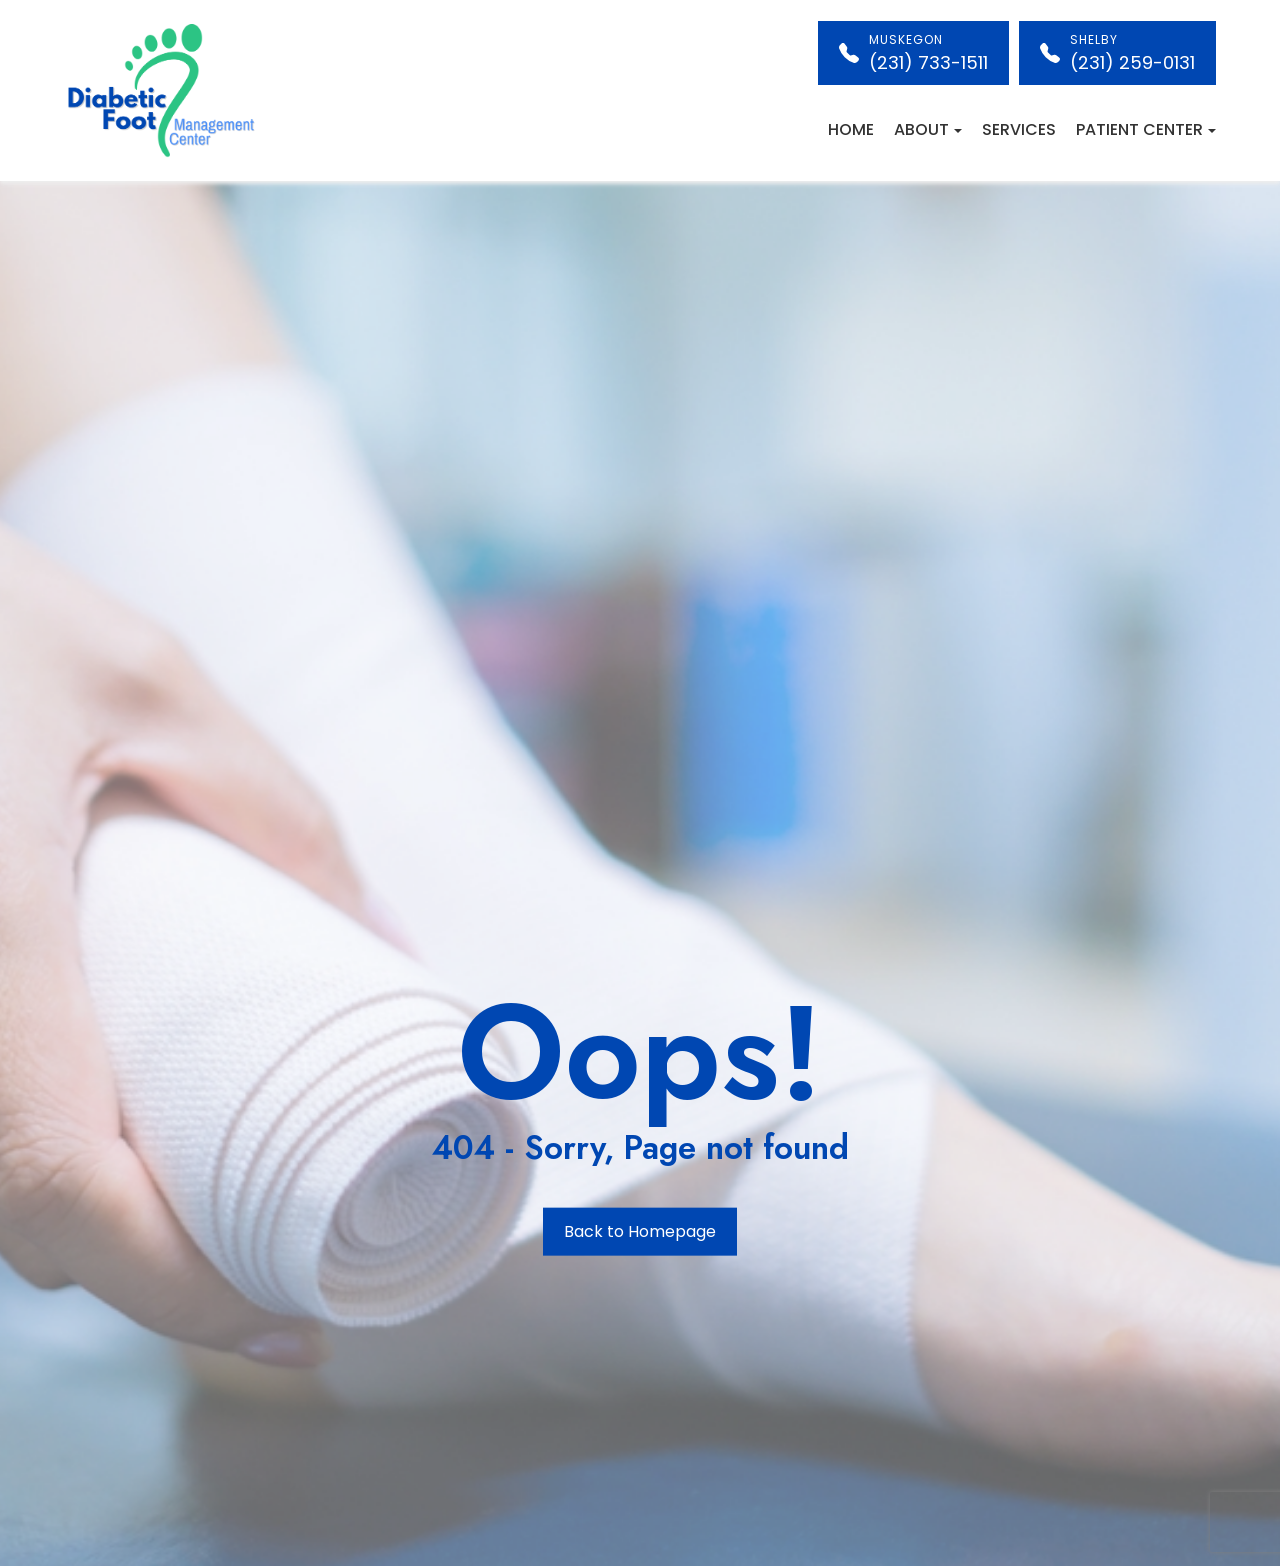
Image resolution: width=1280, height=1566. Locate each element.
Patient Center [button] (1146, 129)
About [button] (928, 129)
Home (851, 129)
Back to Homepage (640, 1231)
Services (1019, 129)
